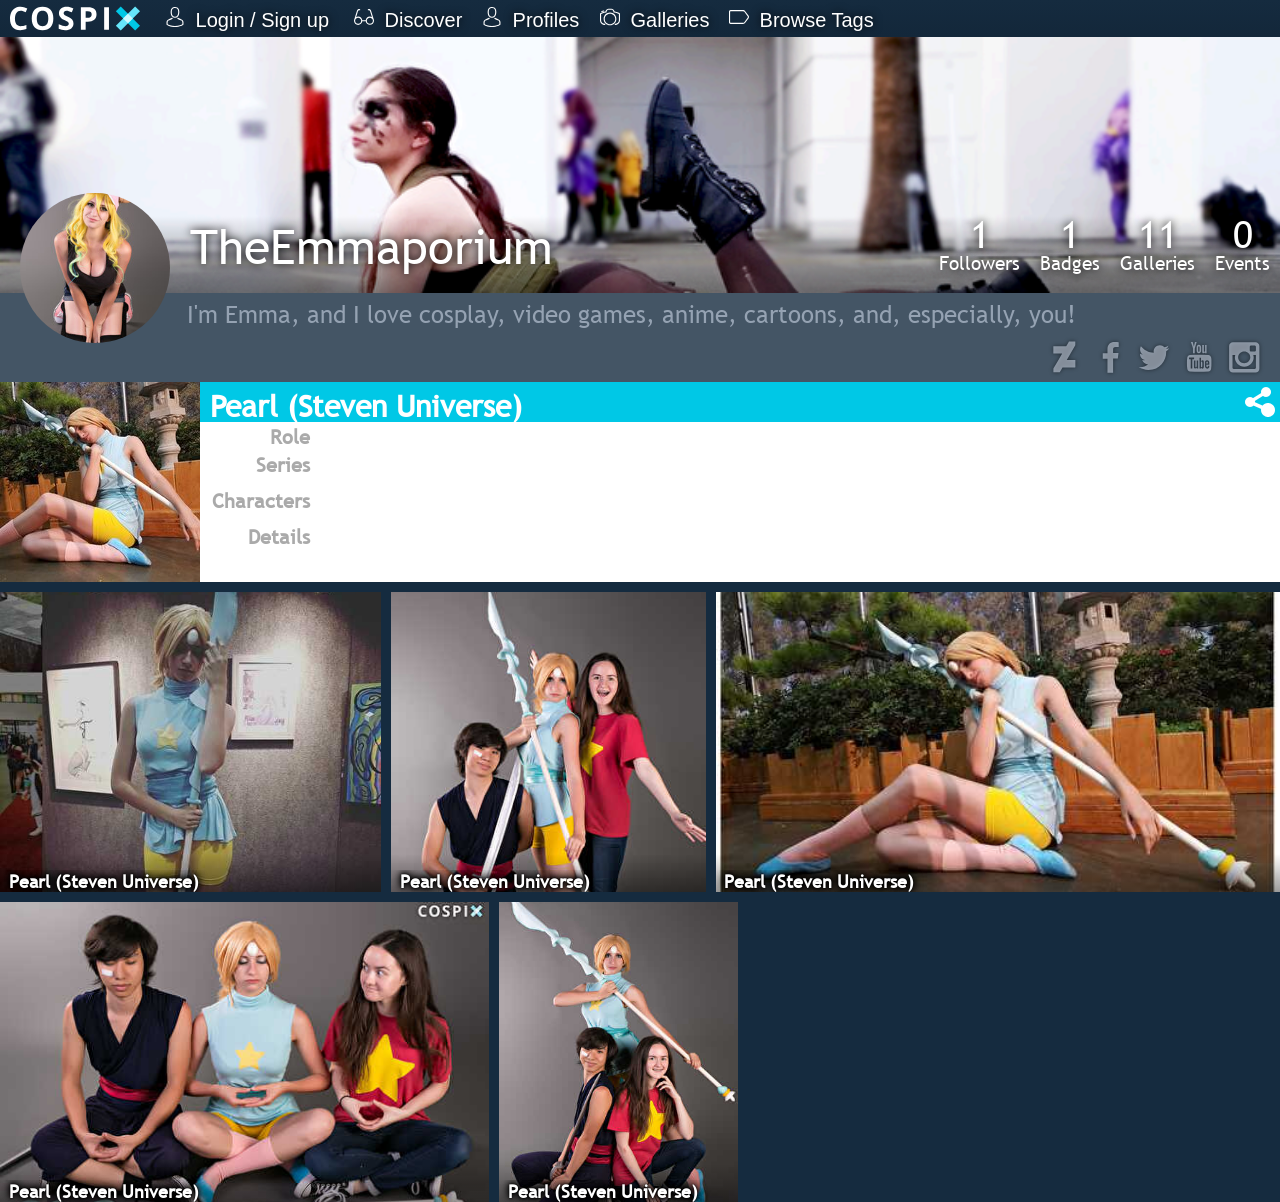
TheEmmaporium (371, 246)
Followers (979, 245)
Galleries (1157, 245)
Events (1242, 245)
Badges (1070, 245)
